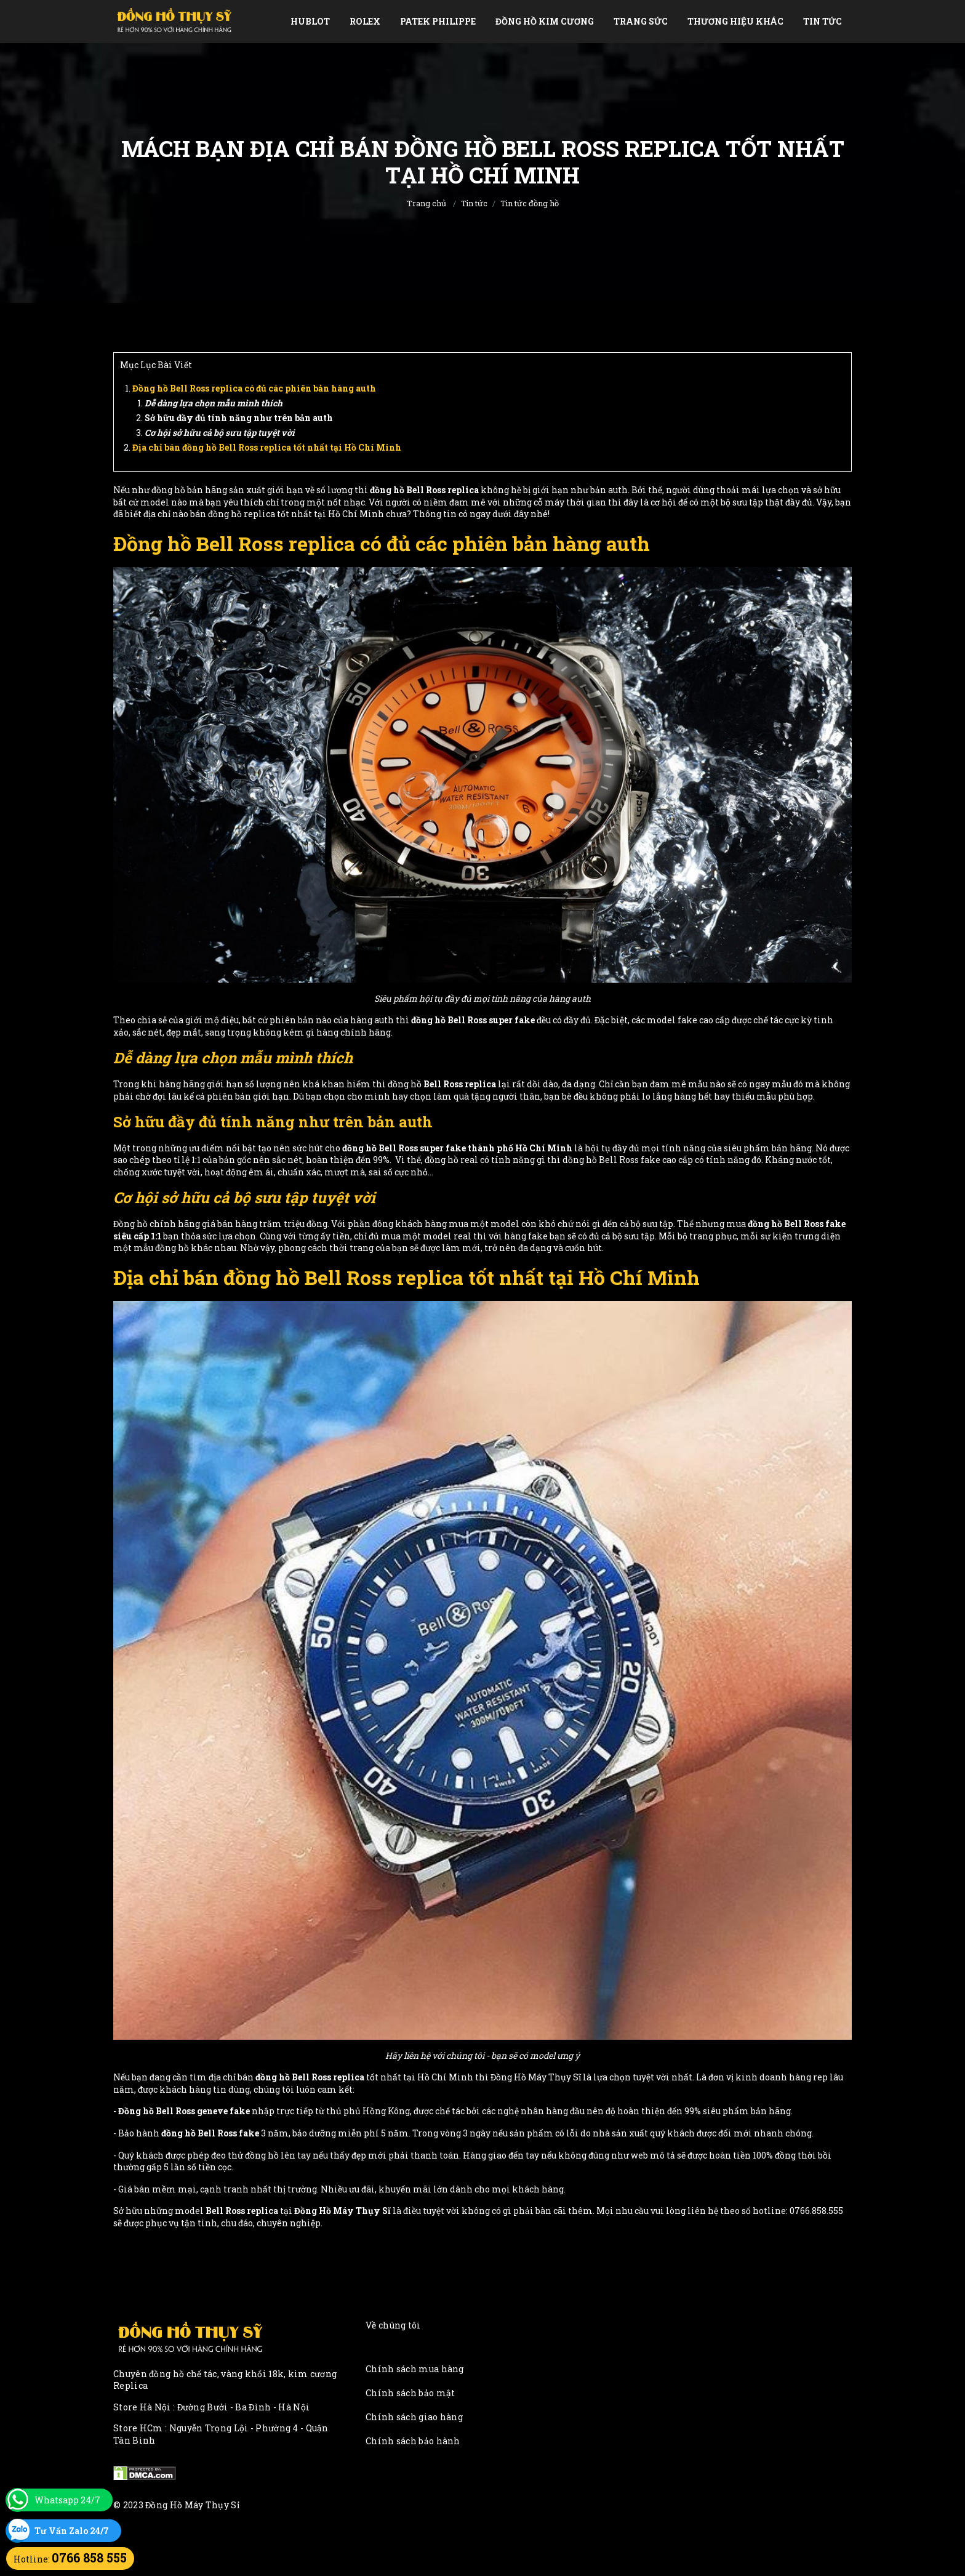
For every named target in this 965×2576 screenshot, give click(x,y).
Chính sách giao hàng (414, 2417)
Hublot (310, 21)
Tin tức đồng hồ (529, 203)
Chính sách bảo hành (413, 2441)
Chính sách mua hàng (415, 2369)
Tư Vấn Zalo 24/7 (71, 2530)
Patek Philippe (438, 21)
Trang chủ (426, 203)
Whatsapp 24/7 (67, 2500)
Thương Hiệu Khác (735, 21)
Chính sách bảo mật (410, 2393)
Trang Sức (641, 21)
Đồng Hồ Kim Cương (544, 21)
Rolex (365, 21)
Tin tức (822, 21)
